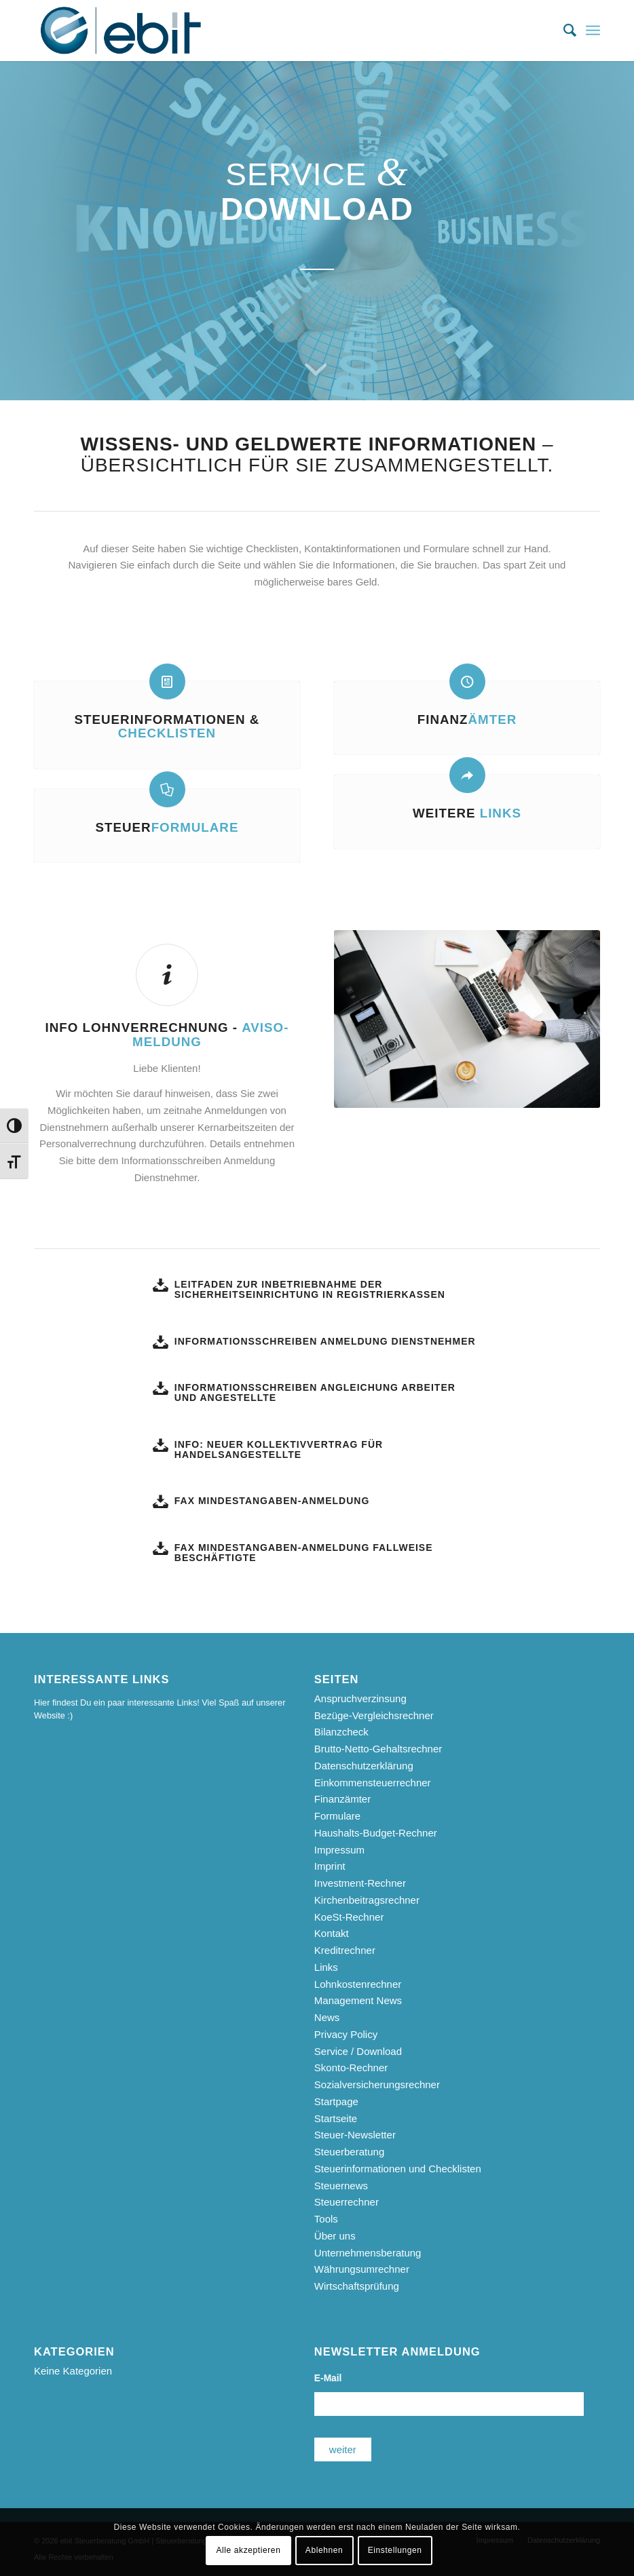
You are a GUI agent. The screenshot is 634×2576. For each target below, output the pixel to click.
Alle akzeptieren (248, 2550)
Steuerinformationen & (167, 726)
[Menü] (593, 30)
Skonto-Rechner (351, 2067)
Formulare (337, 1816)
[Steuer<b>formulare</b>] (167, 789)
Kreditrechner (344, 1950)
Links (326, 1967)
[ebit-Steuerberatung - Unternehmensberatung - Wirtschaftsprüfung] (121, 30)
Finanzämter (342, 1799)
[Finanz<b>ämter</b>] (467, 681)
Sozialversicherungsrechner (377, 2084)
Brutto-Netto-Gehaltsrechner (378, 1748)
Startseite (335, 2118)
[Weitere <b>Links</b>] (467, 775)
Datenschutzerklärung (363, 1765)
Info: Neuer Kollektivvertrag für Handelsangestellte (278, 1449)
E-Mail (328, 2378)
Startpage (336, 2101)
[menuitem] (563, 30)
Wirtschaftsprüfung (356, 2286)
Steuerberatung (349, 2151)
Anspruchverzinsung (360, 1698)
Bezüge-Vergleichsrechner (374, 1715)
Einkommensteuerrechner (372, 1782)
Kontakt (331, 1933)
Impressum (339, 1850)
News (327, 2017)
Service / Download (358, 2051)
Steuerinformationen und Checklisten (397, 2168)
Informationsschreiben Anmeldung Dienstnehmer (325, 1341)
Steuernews (341, 2185)
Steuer (167, 827)
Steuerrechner (346, 2202)
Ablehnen (324, 2550)
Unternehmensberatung (368, 2252)
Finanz (467, 719)
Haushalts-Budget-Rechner (375, 1833)
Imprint (330, 1866)
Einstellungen (395, 2550)
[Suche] (563, 30)
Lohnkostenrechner (357, 1984)
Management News (358, 2000)
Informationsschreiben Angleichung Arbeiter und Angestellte (314, 1392)
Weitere (467, 813)
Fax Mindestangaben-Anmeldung (272, 1500)
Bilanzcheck (341, 1731)
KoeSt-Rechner (349, 1917)
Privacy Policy (345, 2034)
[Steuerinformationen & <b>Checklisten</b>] (167, 681)
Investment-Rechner (360, 1883)
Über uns (335, 2236)
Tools (326, 2219)
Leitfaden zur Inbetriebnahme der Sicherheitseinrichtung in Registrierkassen (309, 1289)
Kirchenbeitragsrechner (366, 1900)
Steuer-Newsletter (355, 2134)
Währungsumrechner (361, 2269)
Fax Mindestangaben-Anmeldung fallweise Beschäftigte (303, 1552)
